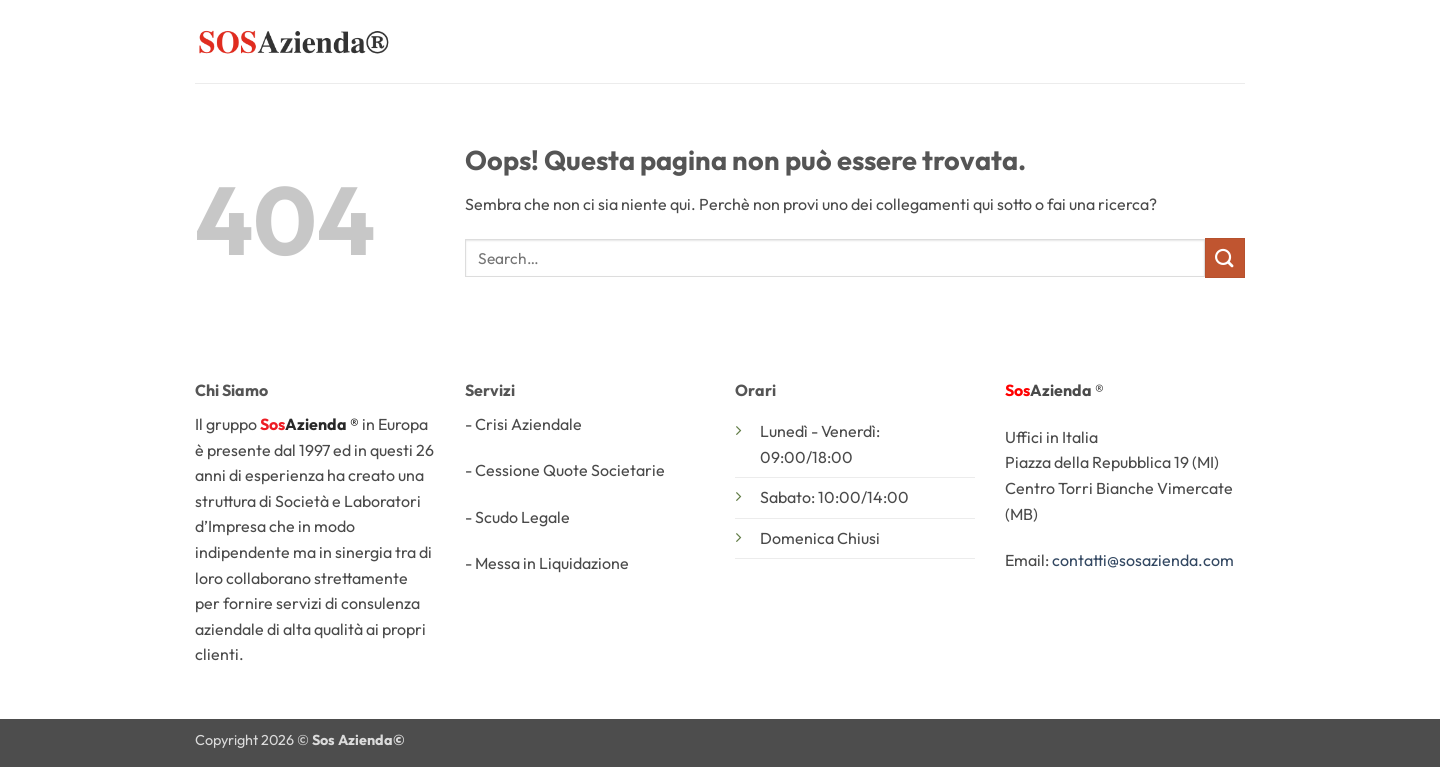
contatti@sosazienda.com (1143, 560)
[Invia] (1225, 257)
